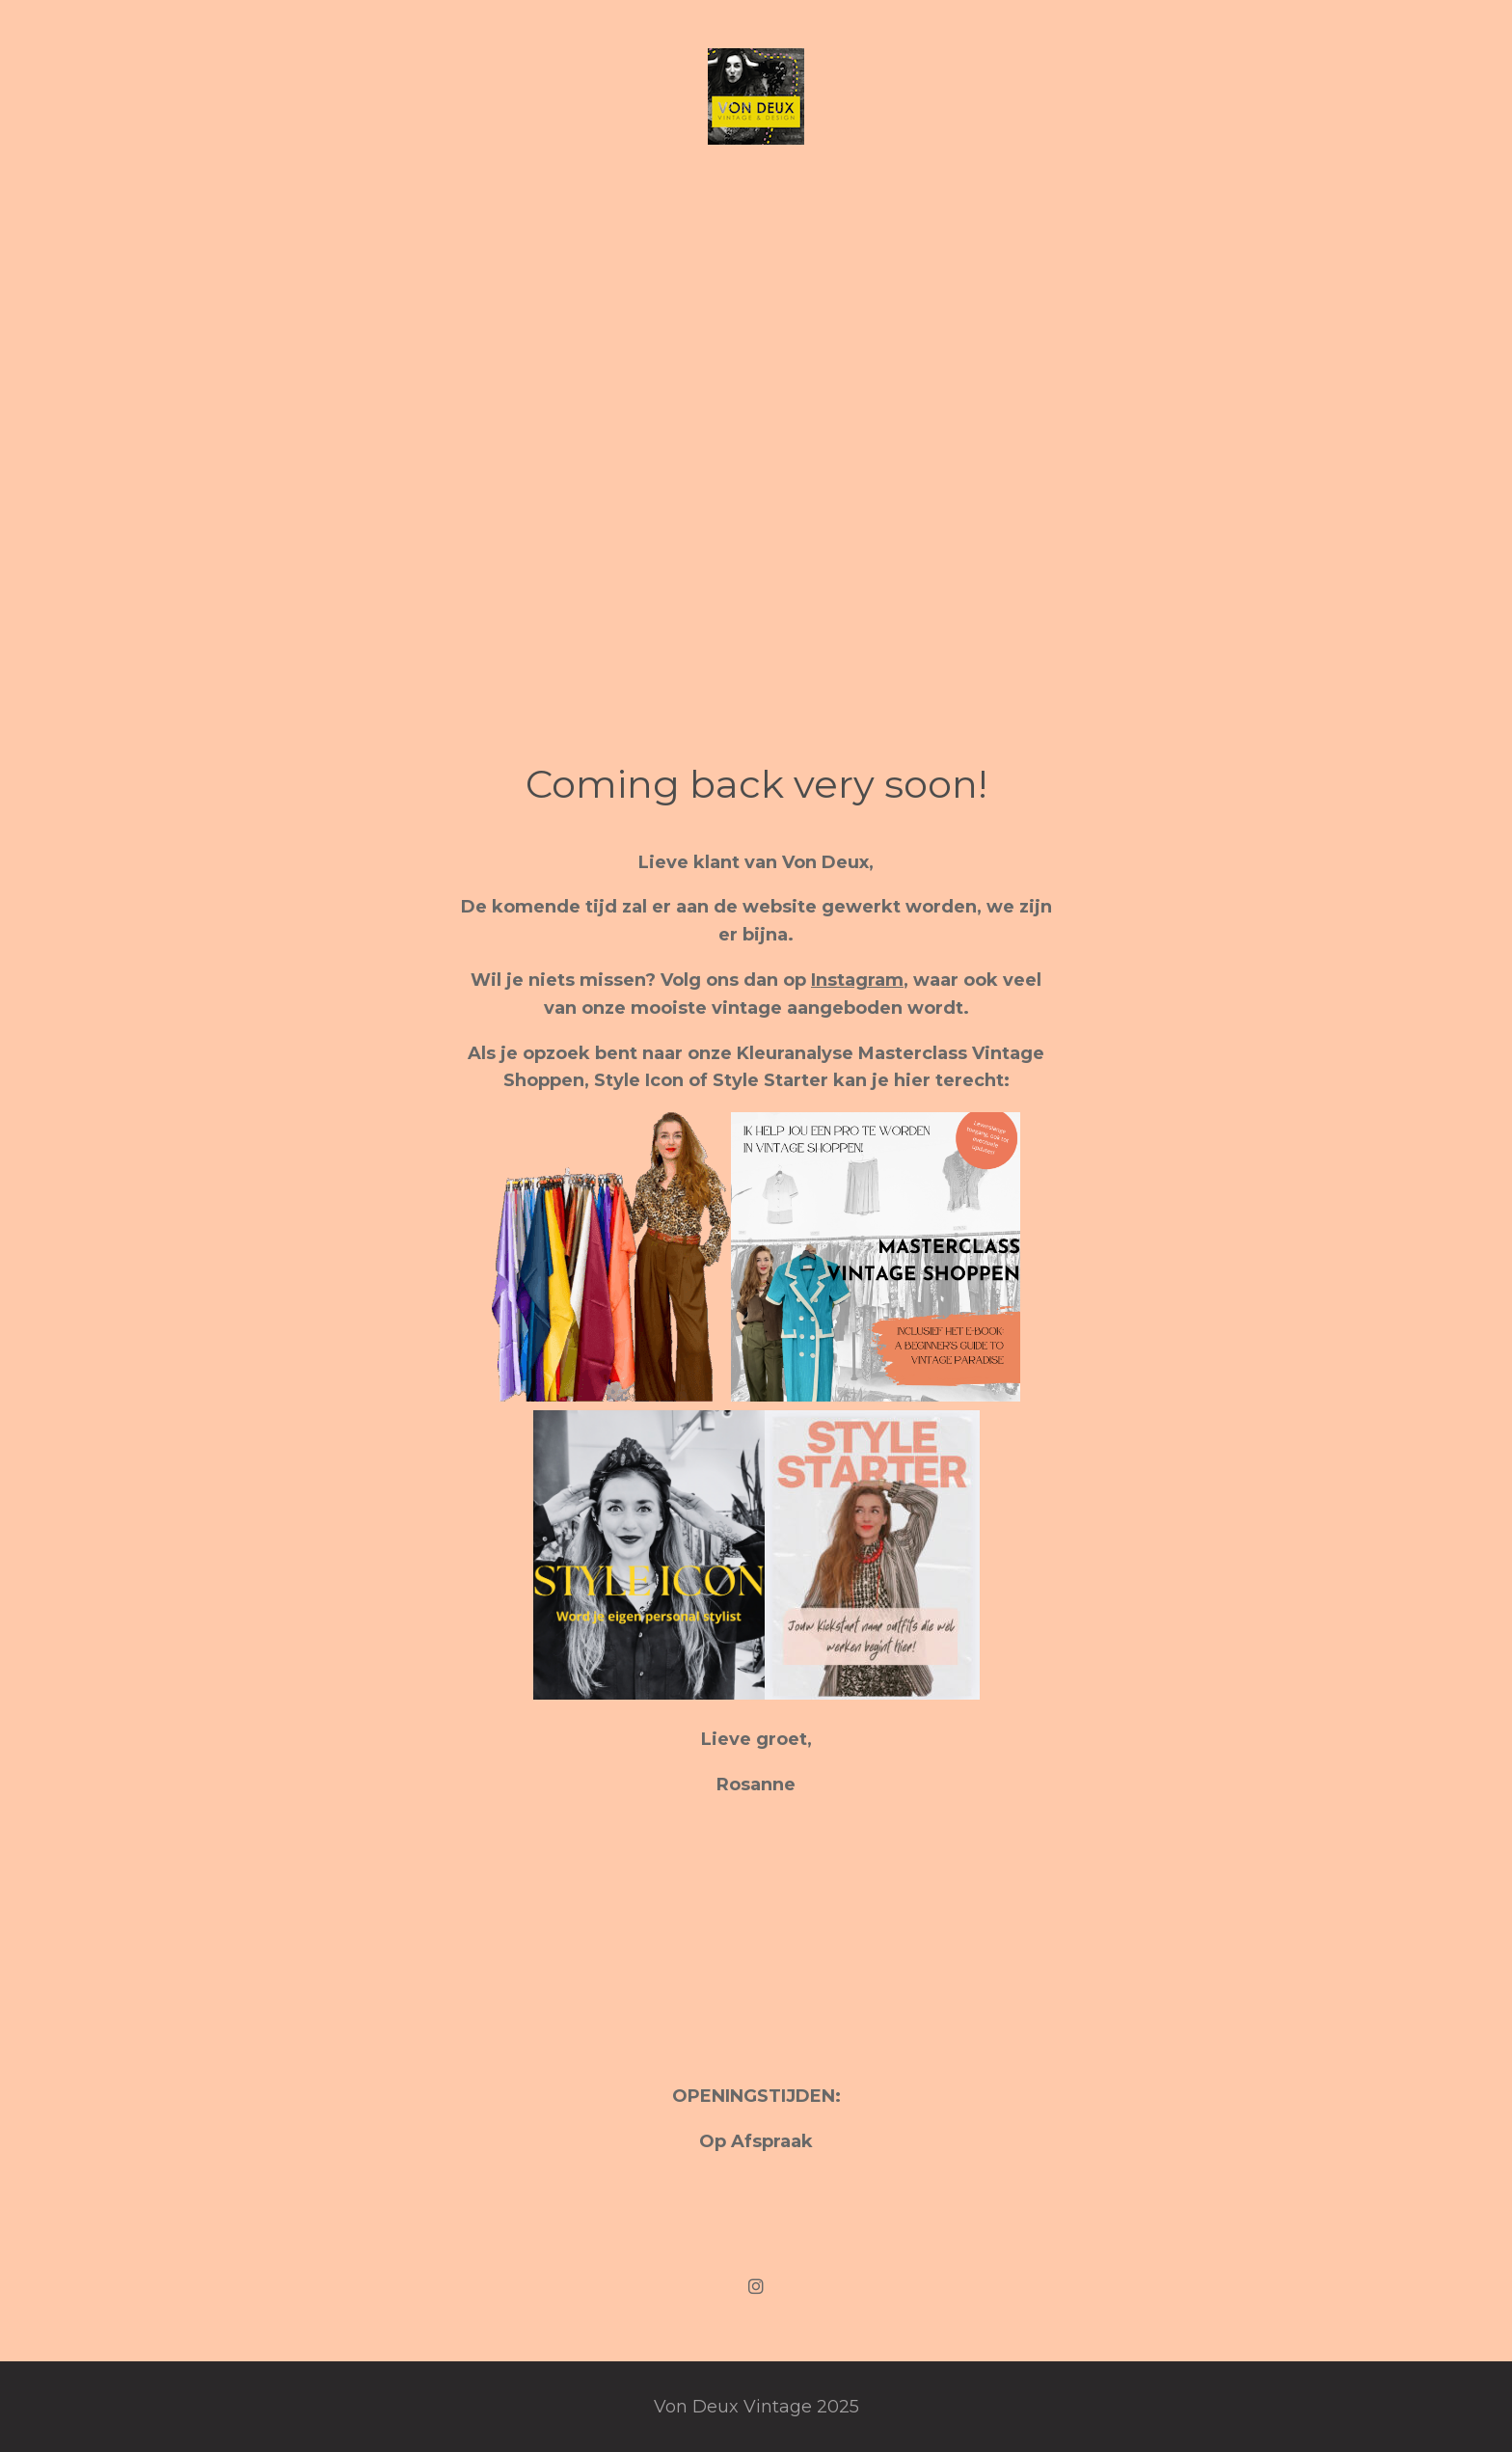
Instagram (857, 980)
